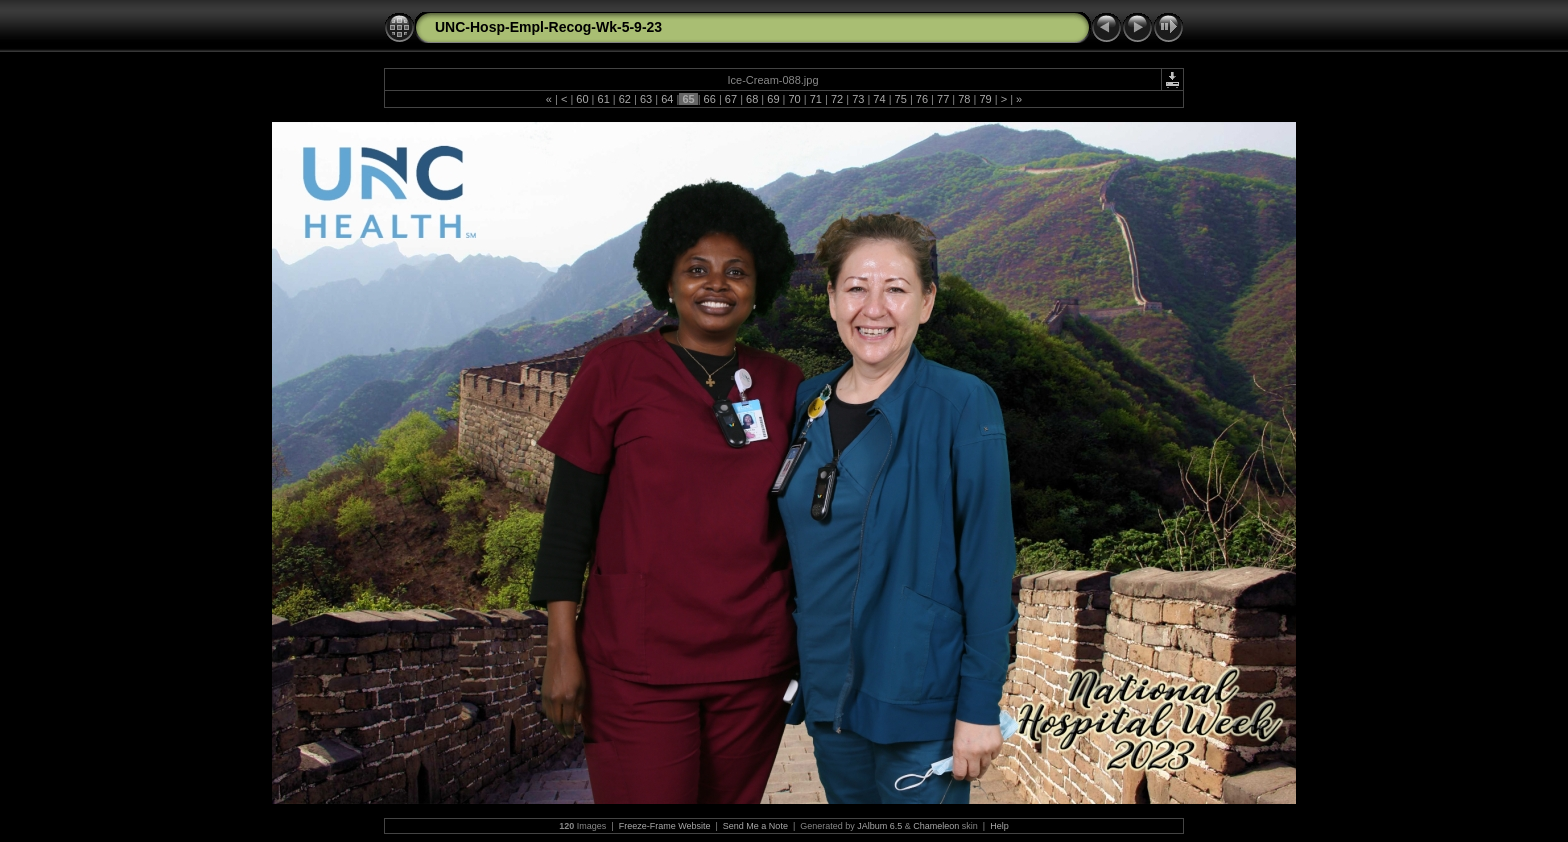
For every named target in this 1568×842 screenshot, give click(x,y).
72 (837, 99)
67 (731, 99)
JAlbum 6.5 (879, 826)
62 (625, 99)
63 (646, 99)
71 (816, 99)
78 (964, 99)
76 (922, 99)
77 (943, 99)
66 (710, 99)
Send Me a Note (755, 826)
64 (667, 99)
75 (901, 99)
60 (582, 99)
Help (999, 826)
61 (603, 99)
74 (879, 99)
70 (794, 99)
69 (773, 99)
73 (858, 99)
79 (985, 99)
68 (752, 99)
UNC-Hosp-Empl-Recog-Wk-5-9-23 (548, 27)
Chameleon (936, 826)
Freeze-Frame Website (665, 826)
